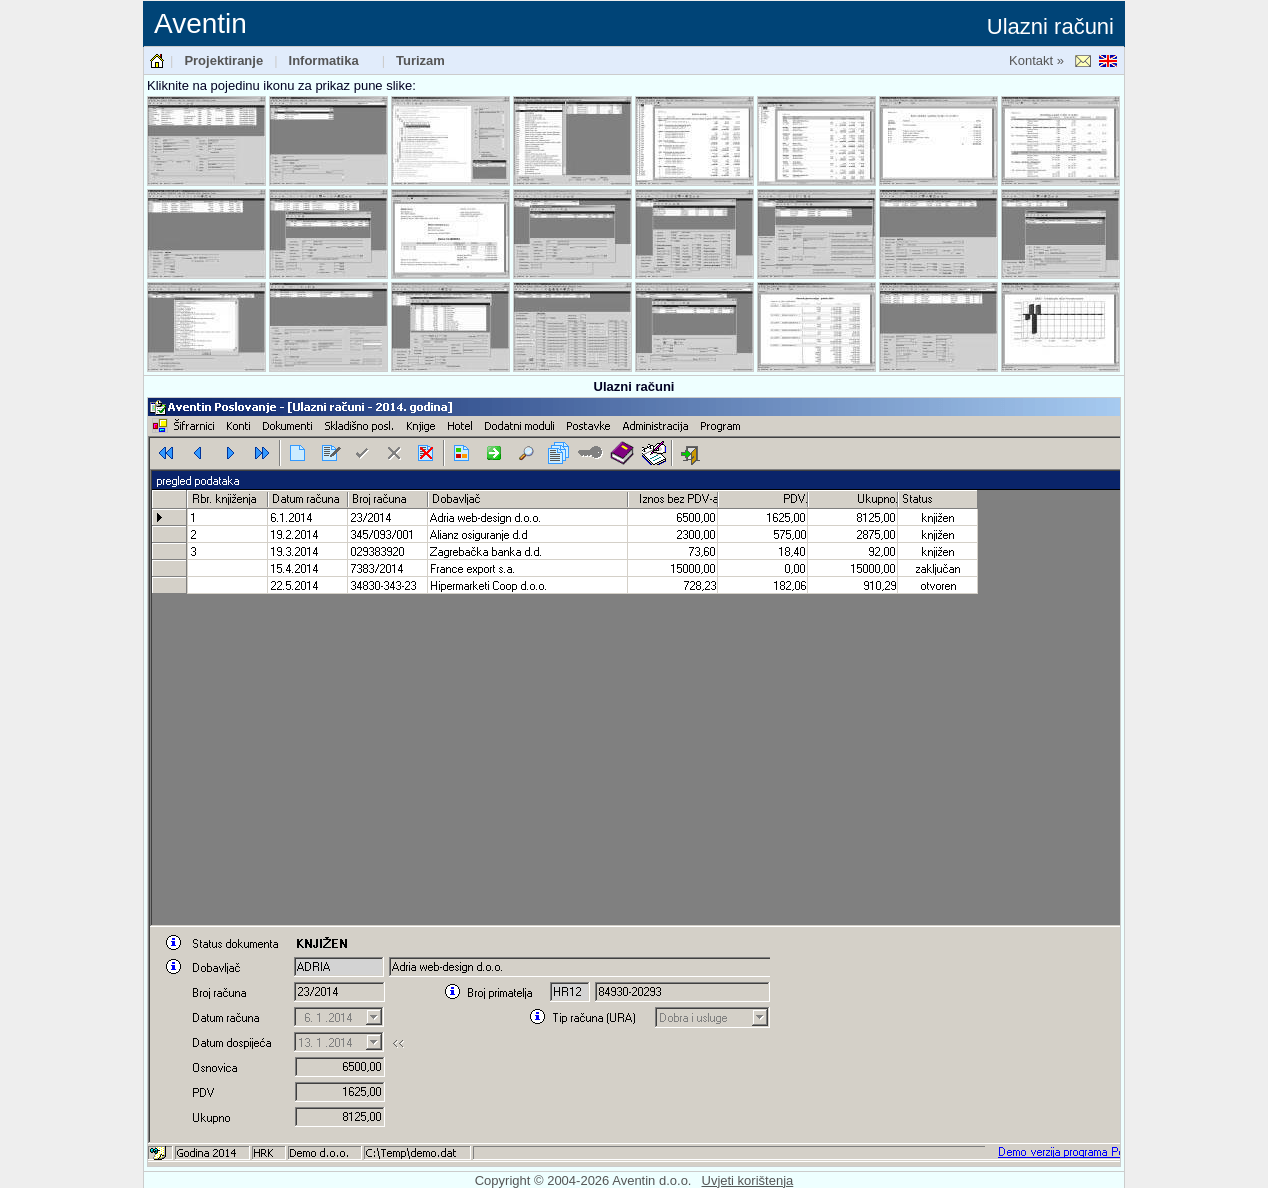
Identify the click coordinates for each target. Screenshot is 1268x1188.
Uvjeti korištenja (748, 1180)
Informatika (324, 60)
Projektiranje (223, 60)
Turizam (420, 60)
